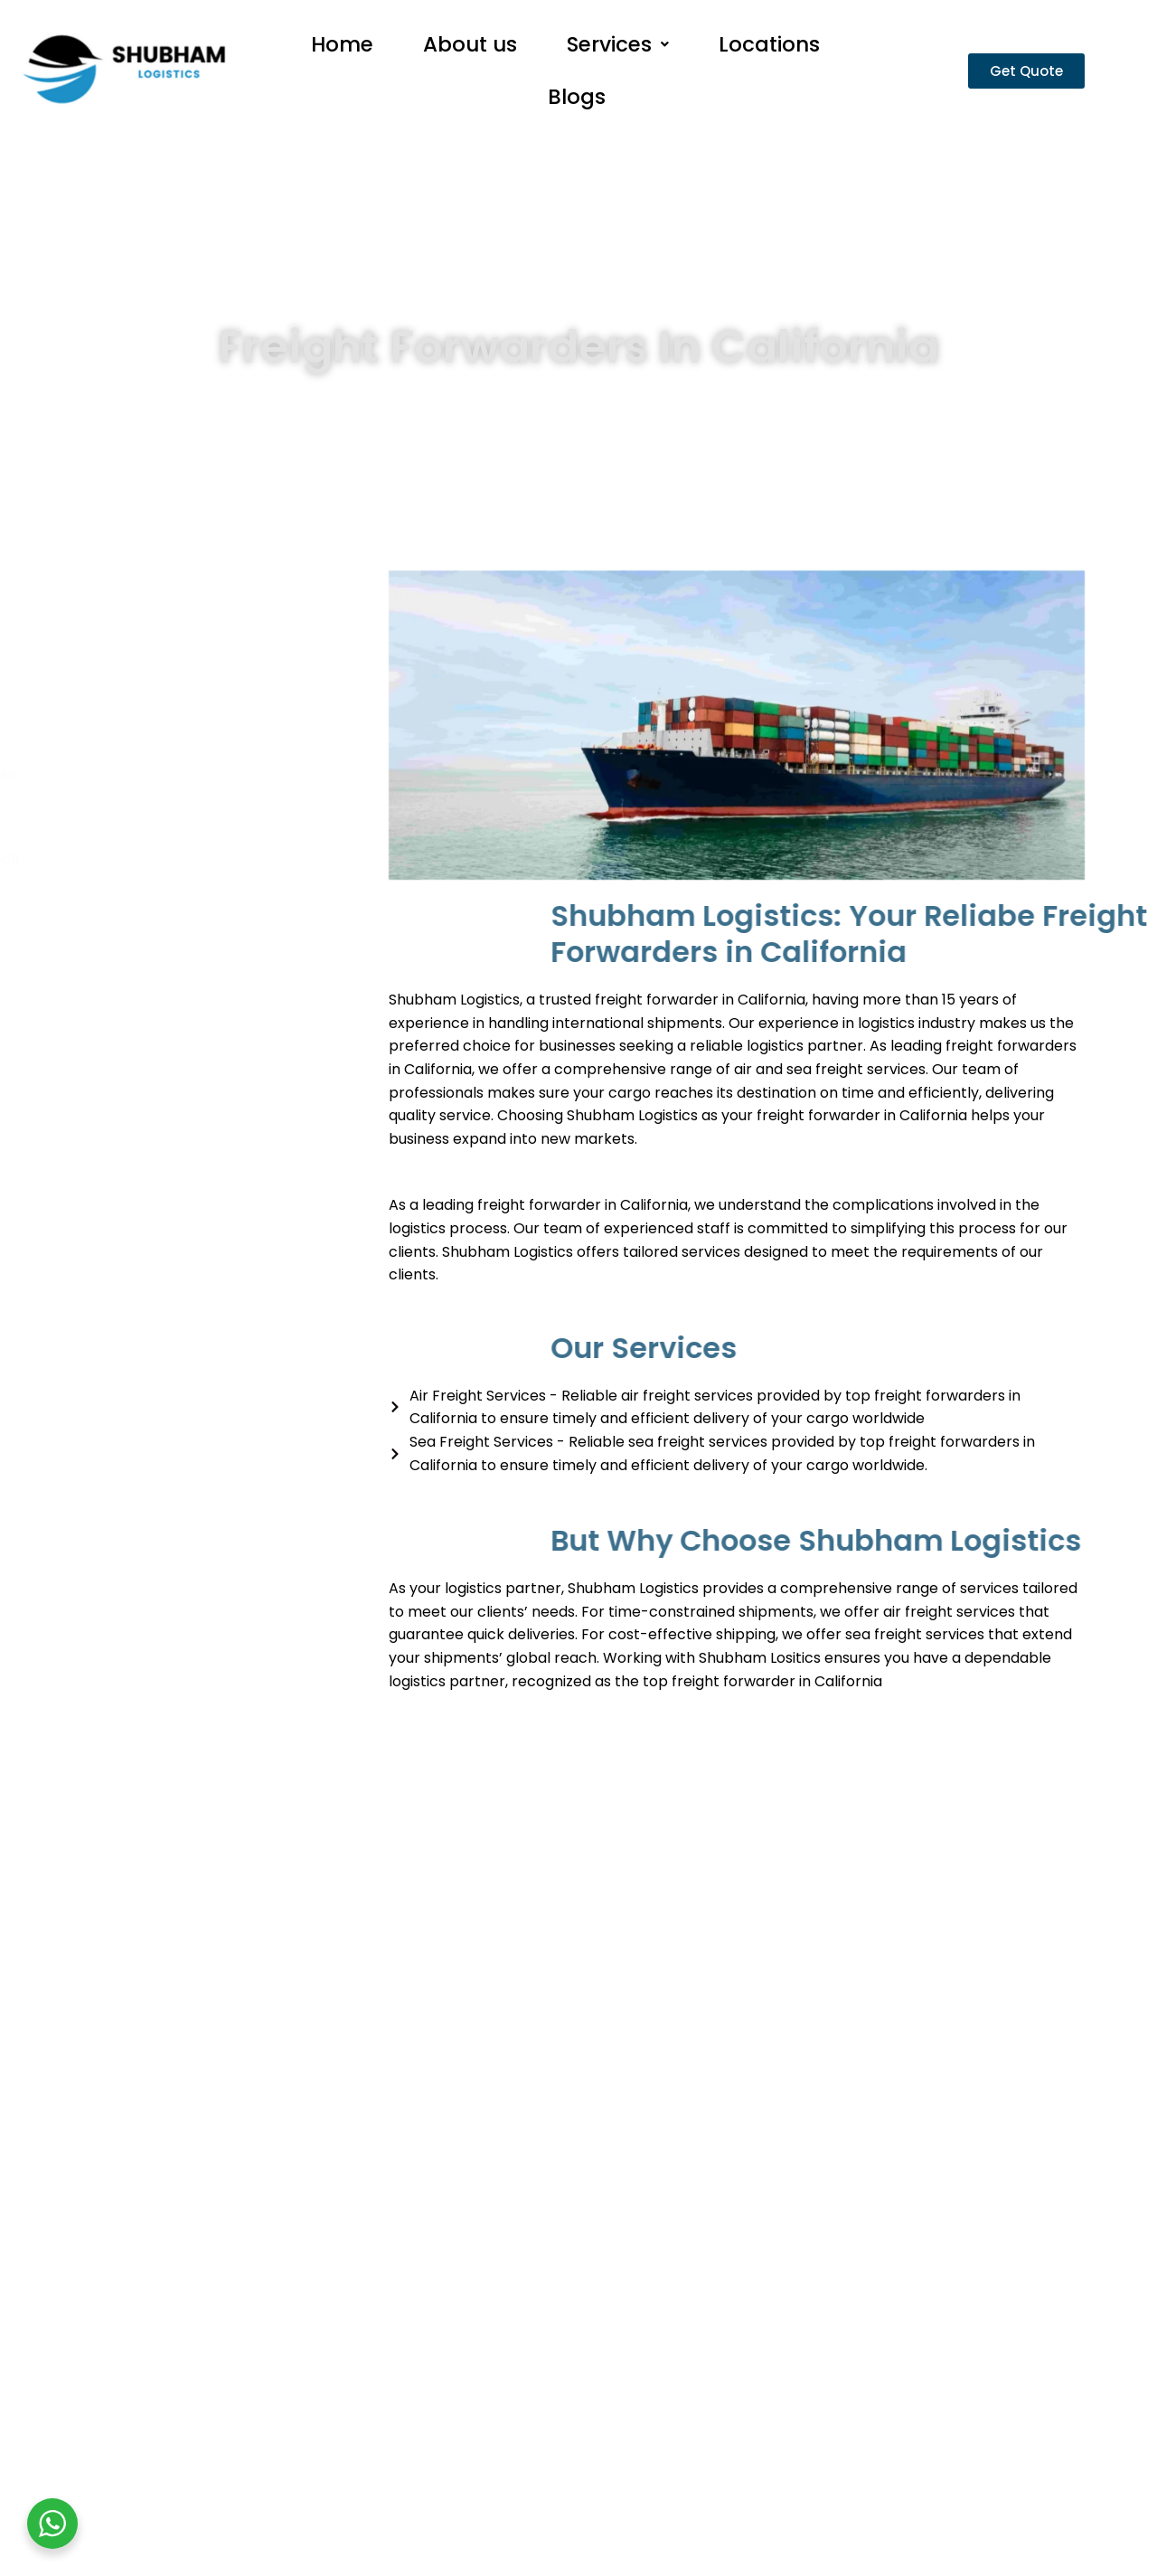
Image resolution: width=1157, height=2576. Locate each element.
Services (618, 50)
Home (342, 50)
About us (470, 50)
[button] (617, 51)
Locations (769, 50)
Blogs (577, 116)
